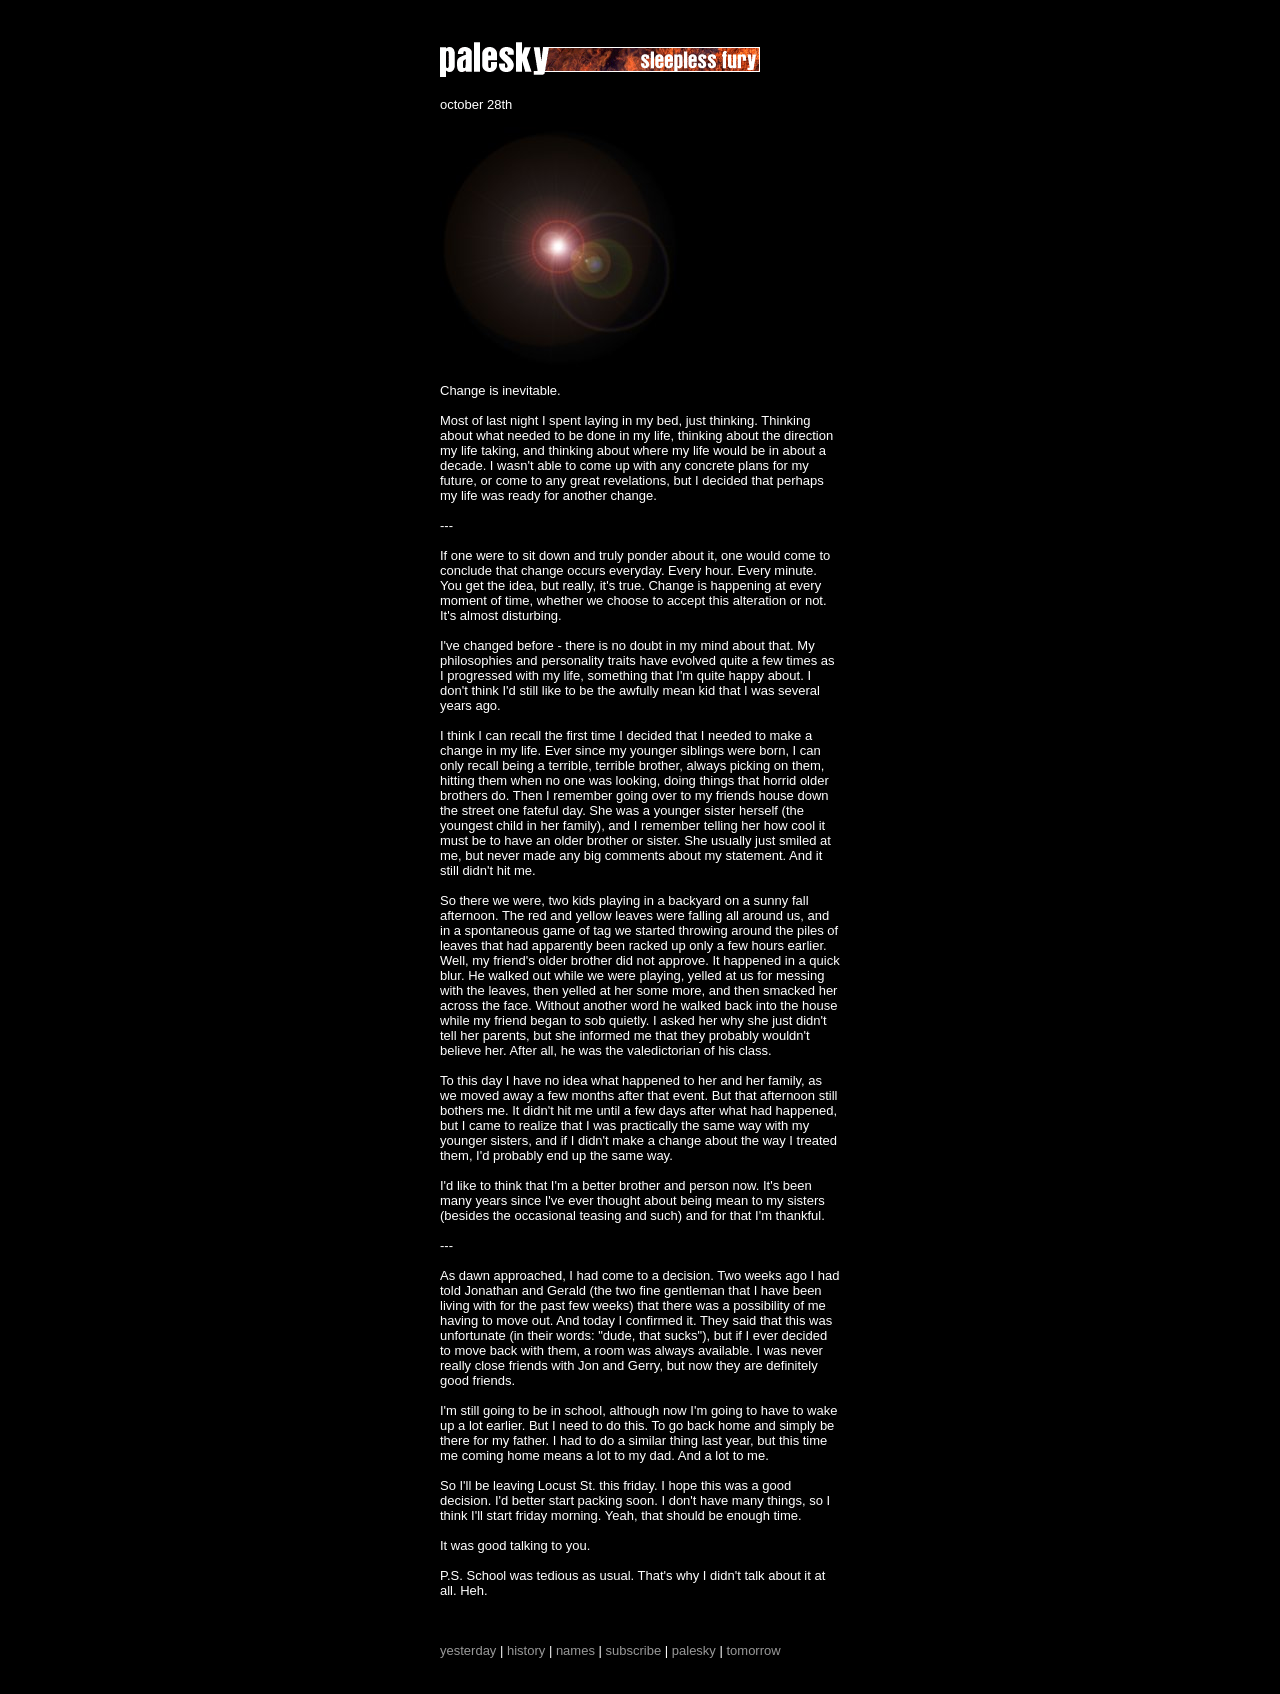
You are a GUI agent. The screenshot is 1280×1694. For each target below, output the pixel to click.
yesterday (468, 1650)
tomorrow (753, 1650)
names (575, 1650)
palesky (694, 1650)
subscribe (634, 1650)
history (526, 1650)
